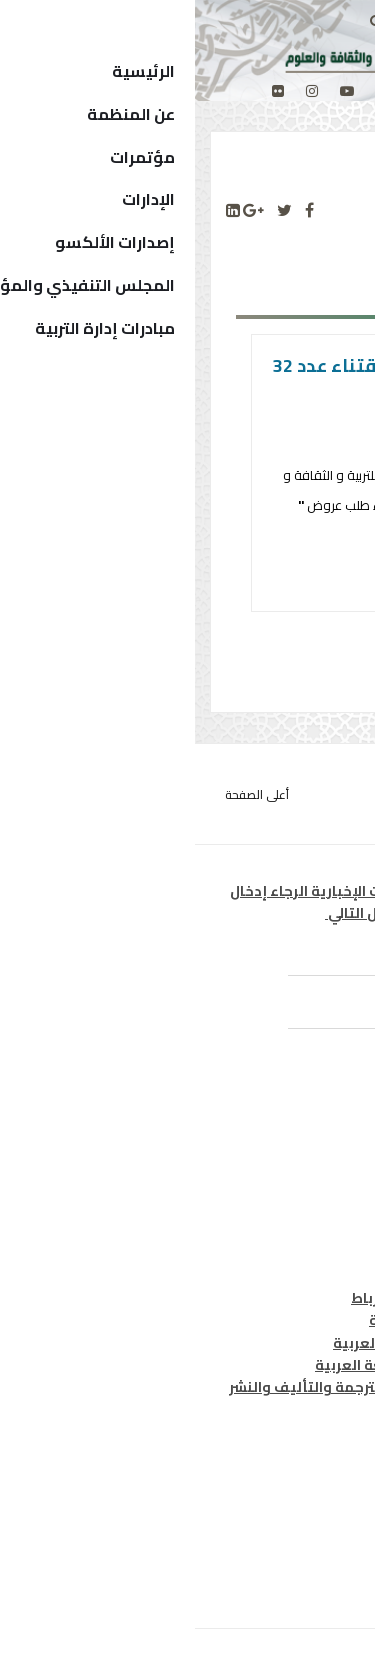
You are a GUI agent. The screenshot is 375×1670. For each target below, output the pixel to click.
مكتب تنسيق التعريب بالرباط (250, 1298)
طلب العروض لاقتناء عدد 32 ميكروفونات (190, 381)
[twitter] (187, 91)
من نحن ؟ (315, 1467)
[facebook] (220, 91)
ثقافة (325, 1174)
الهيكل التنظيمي (286, 1534)
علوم (328, 1196)
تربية (328, 1152)
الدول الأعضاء (300, 1511)
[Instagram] (117, 91)
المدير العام (306, 1489)
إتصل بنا (318, 1556)
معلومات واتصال (289, 1219)
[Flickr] (83, 91)
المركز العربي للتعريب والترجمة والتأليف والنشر (189, 1387)
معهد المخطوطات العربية (259, 1320)
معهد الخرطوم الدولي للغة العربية (232, 1365)
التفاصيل (260, 581)
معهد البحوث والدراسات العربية (241, 1343)
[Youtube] (152, 91)
